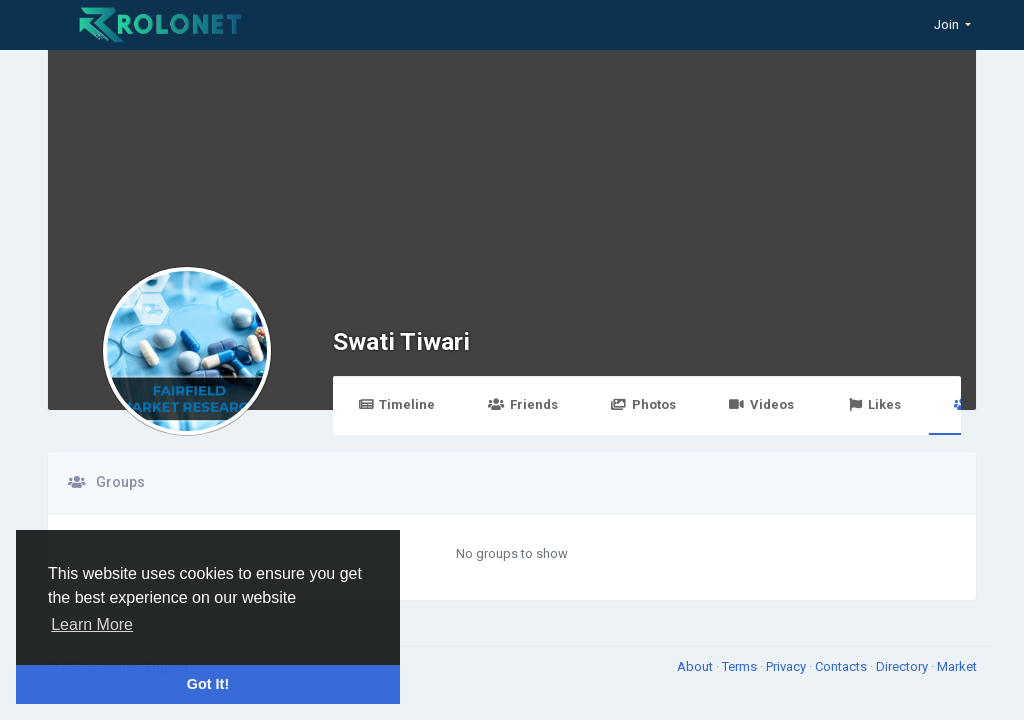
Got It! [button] (208, 684)
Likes (874, 404)
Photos (643, 404)
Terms (741, 666)
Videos (761, 404)
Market (957, 666)
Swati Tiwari (401, 341)
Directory (903, 666)
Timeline (396, 404)
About (696, 666)
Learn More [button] (92, 624)
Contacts (842, 666)
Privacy (787, 666)
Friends (522, 404)
